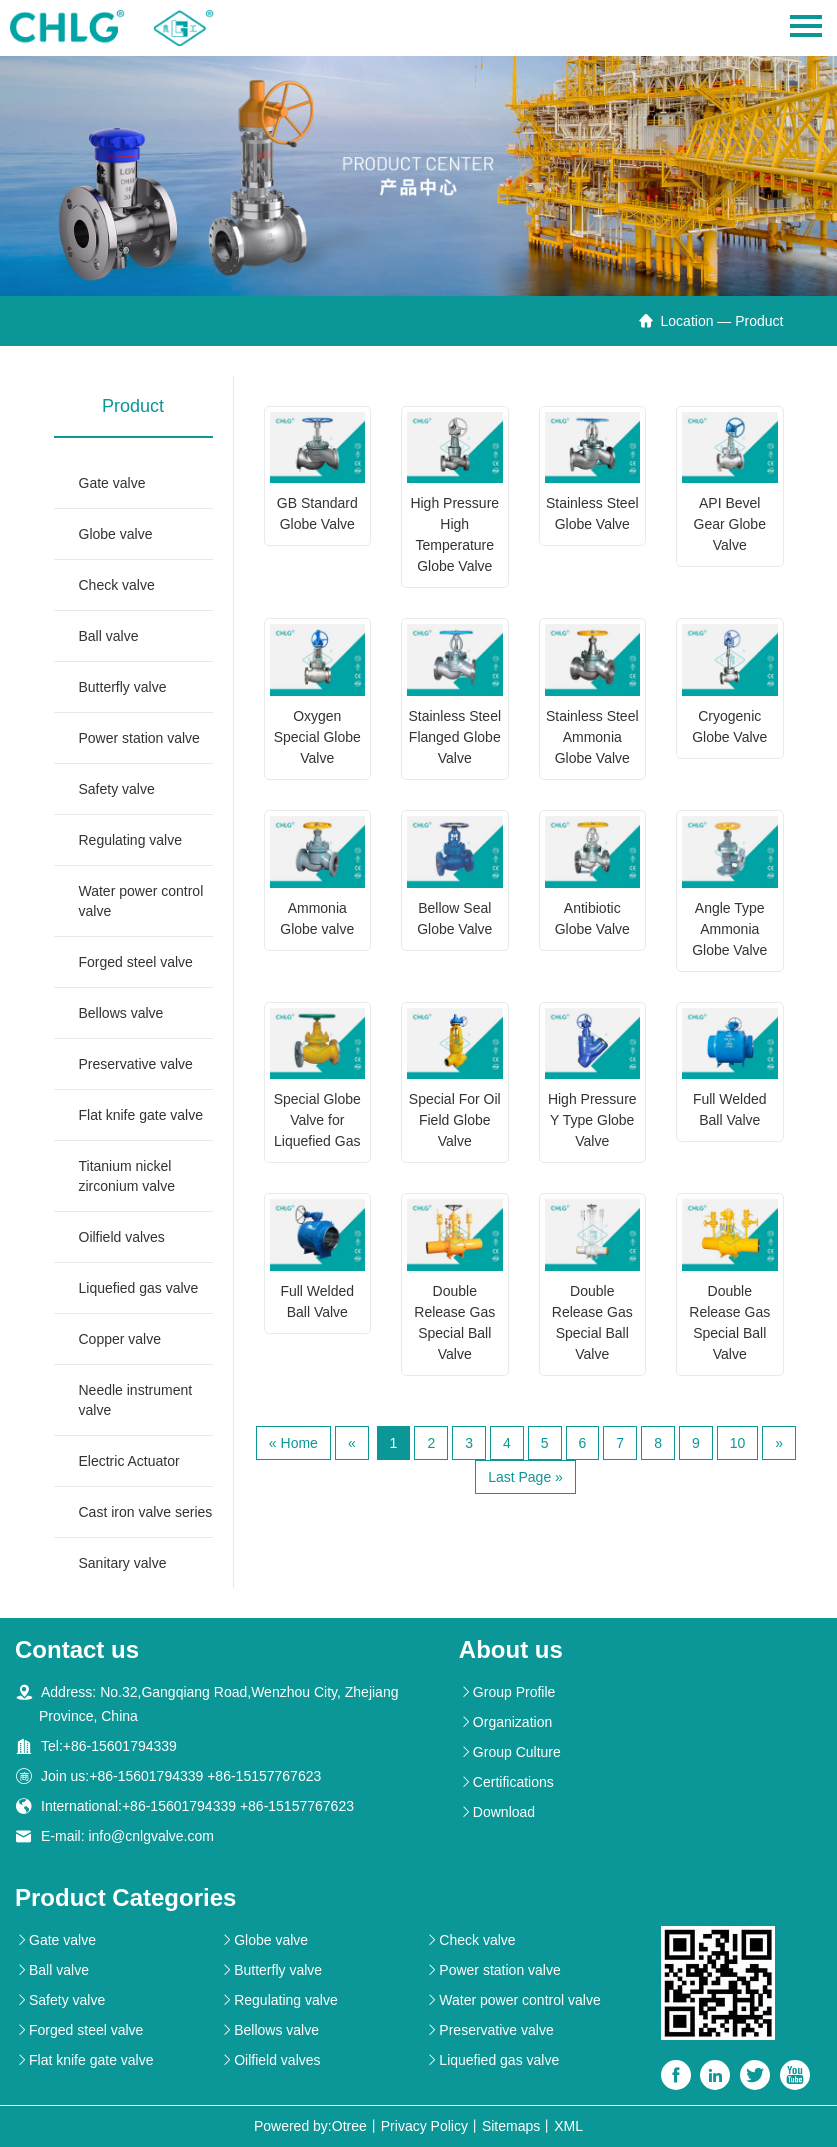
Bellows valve (121, 1013)
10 (738, 1443)
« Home (293, 1443)
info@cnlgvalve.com (151, 1836)
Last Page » (525, 1477)
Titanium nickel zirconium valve (127, 1176)
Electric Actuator (129, 1461)
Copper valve (120, 1339)
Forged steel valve (136, 962)
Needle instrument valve (136, 1400)
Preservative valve (136, 1064)
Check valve (117, 585)
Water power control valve (141, 901)
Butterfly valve (123, 687)
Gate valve (112, 483)
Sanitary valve (123, 1563)
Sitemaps (511, 2126)
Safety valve (117, 789)
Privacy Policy (424, 2126)
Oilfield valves (122, 1237)
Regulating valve (131, 840)
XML (568, 2126)
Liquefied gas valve (139, 1288)
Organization (505, 1722)
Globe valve (116, 534)
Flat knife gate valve (141, 1115)
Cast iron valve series (146, 1512)
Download (497, 1812)
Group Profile (507, 1692)
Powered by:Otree (310, 2126)
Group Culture (510, 1752)
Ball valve (109, 636)
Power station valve (139, 738)
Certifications (506, 1782)
